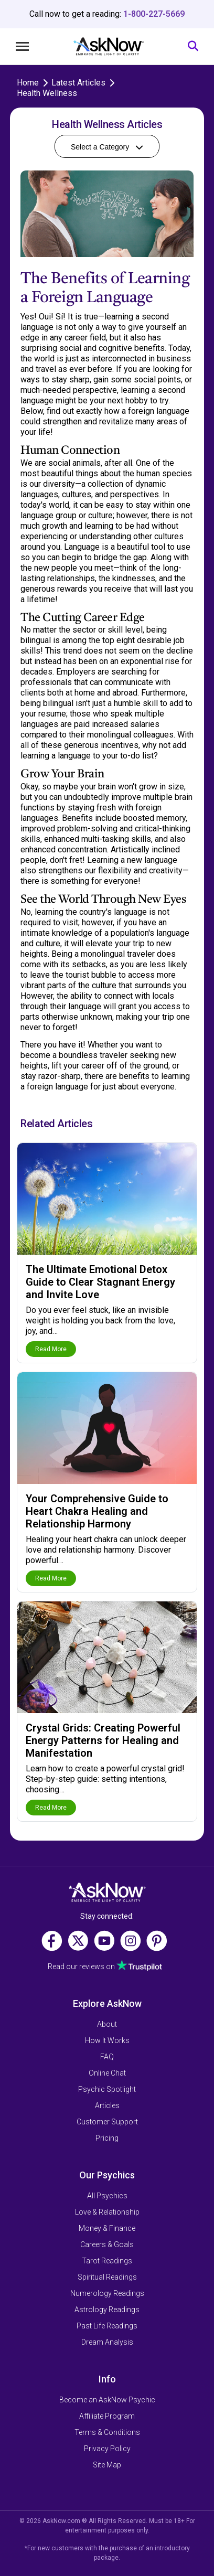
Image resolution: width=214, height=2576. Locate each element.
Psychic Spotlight (107, 2089)
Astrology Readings (107, 2309)
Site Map (107, 2465)
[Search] (193, 46)
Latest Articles (78, 83)
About (107, 2024)
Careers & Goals (107, 2244)
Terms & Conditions (107, 2432)
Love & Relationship (107, 2212)
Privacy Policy (107, 2448)
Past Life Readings (107, 2326)
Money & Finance (107, 2228)
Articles (107, 2105)
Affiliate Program (107, 2416)
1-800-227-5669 (154, 14)
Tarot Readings (107, 2261)
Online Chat (107, 2073)
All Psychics (107, 2196)
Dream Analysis (107, 2342)
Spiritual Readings (107, 2277)
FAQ (107, 2057)
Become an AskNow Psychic (107, 2400)
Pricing (107, 2138)
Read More (51, 1349)
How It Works (107, 2040)
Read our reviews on (81, 1966)
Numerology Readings (107, 2293)
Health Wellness (47, 93)
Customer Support (107, 2122)
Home (28, 83)
